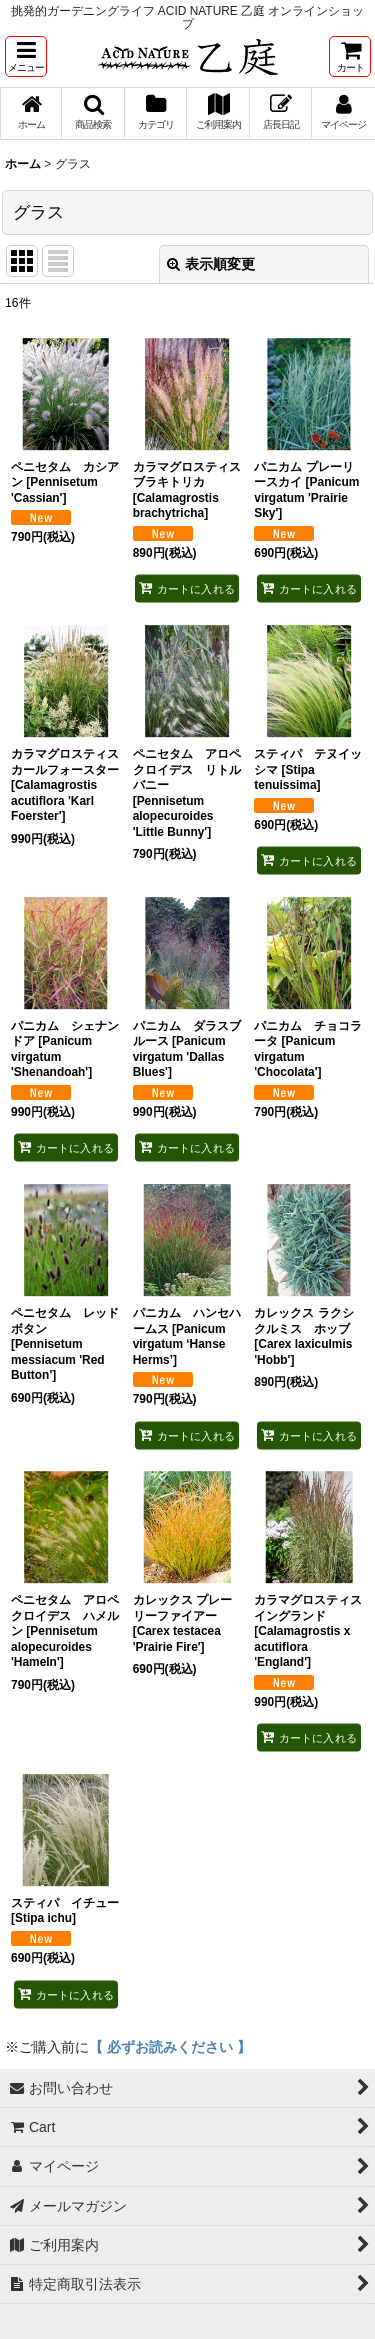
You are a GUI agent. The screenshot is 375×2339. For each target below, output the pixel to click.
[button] (26, 56)
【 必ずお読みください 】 (170, 2047)
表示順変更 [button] (211, 264)
